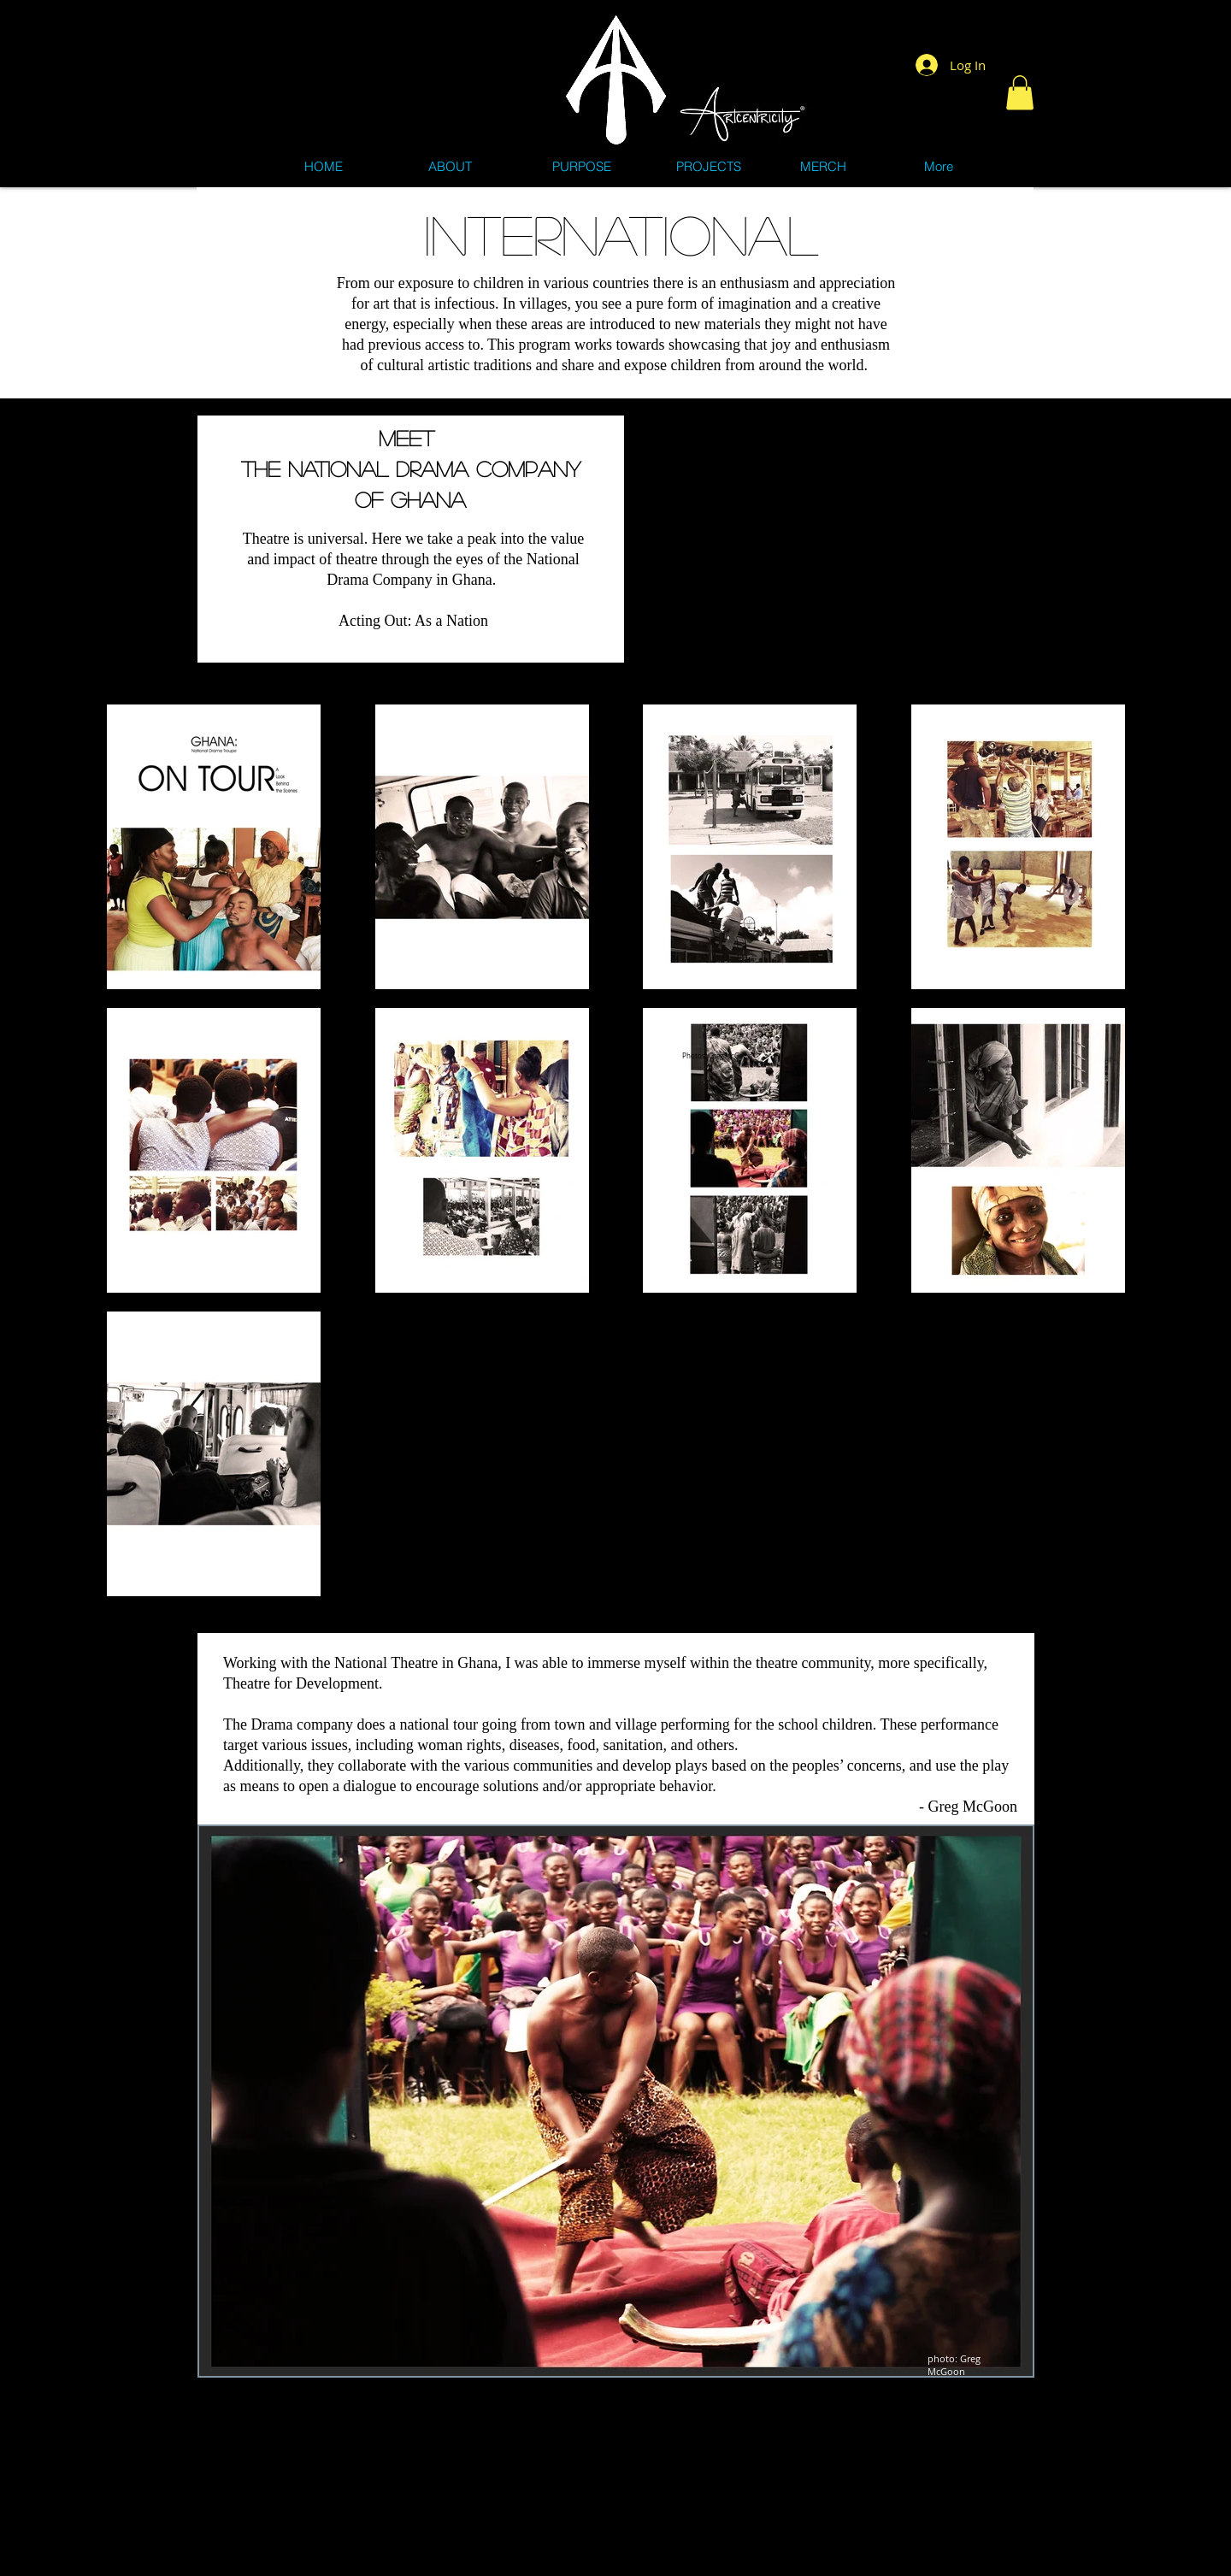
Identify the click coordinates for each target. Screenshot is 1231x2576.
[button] (1019, 92)
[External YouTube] (829, 530)
